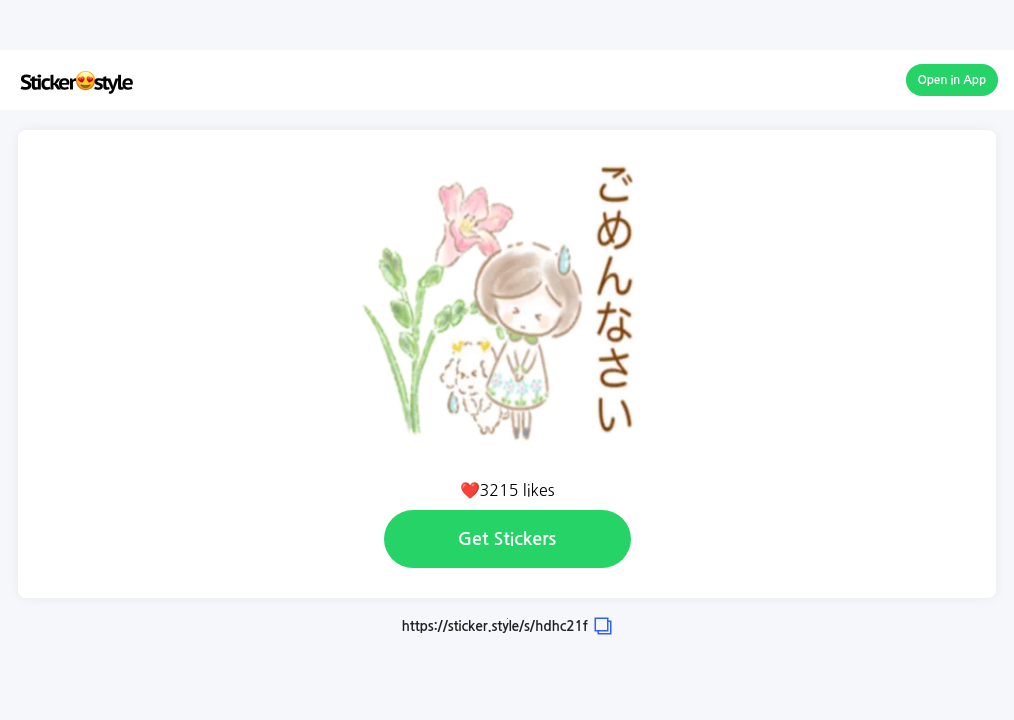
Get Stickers (507, 539)
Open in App (952, 80)
